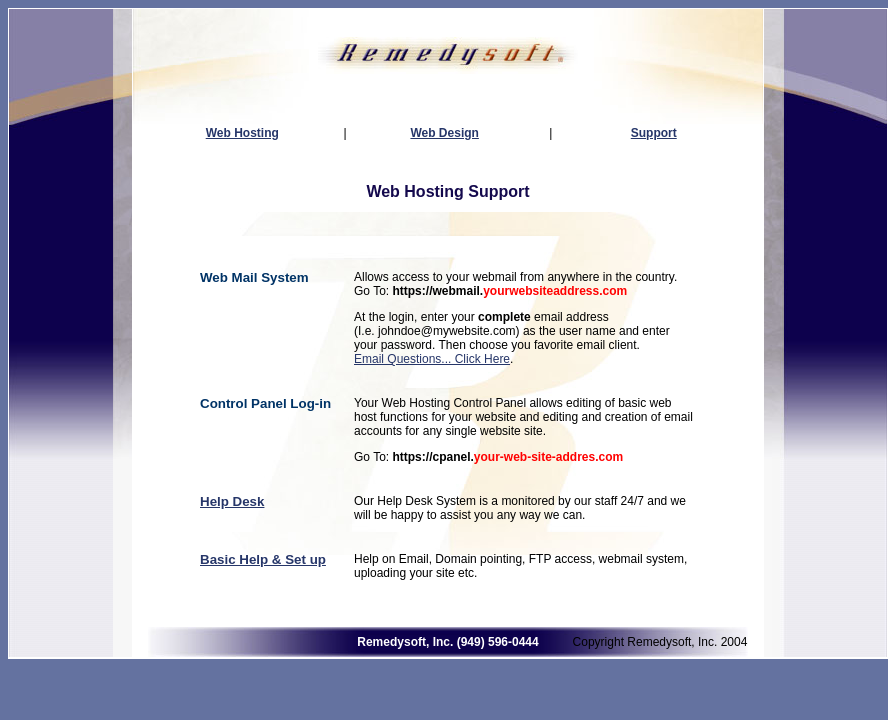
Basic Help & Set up (263, 559)
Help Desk (232, 501)
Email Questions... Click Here (432, 359)
